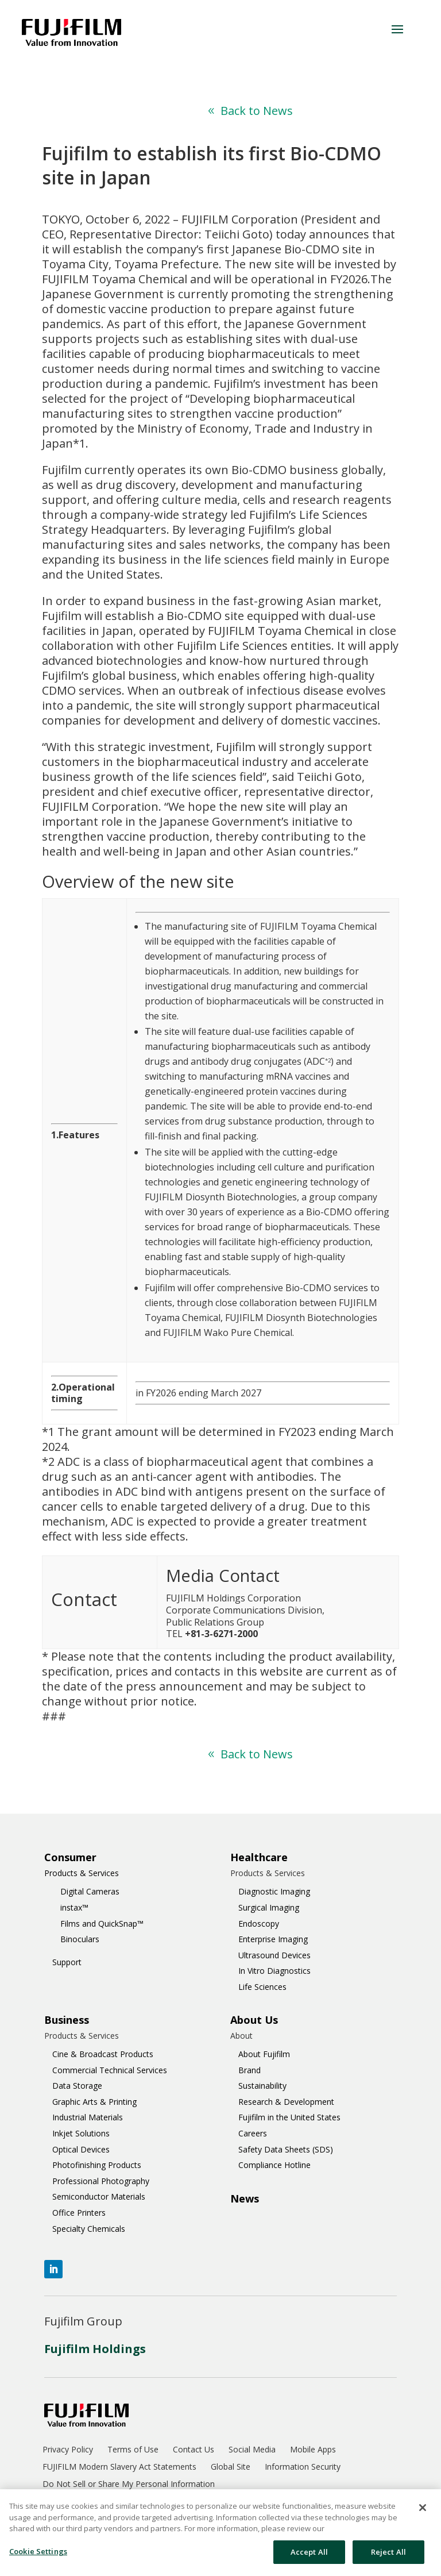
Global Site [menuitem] (230, 2467)
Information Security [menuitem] (303, 2467)
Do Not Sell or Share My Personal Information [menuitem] (128, 2484)
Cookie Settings (38, 2556)
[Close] (422, 2512)
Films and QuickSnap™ (102, 1923)
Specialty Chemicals (88, 2228)
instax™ (74, 1907)
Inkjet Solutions (81, 2133)
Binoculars (79, 1939)
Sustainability (262, 2085)
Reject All (388, 2557)
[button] (397, 29)
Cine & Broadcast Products (102, 2054)
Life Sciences (262, 1986)
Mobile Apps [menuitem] (313, 2450)
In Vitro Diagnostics (274, 1970)
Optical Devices (81, 2149)
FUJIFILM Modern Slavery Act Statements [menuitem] (119, 2467)
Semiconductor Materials (98, 2196)
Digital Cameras (89, 1891)
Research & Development (286, 2101)
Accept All (309, 2557)
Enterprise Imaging (273, 1939)
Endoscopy (258, 1923)
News (244, 2198)
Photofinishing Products (96, 2164)
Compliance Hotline (274, 2164)
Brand (249, 2070)
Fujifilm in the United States (289, 2117)
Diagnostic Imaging (274, 1891)
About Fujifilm (264, 2054)
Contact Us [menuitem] (193, 2450)
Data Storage (77, 2085)
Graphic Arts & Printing (94, 2101)
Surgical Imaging (268, 1907)
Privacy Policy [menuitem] (67, 2450)
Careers (252, 2133)
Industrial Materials (87, 2117)
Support (67, 1962)
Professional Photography (100, 2180)
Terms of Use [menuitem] (132, 2450)
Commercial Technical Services (109, 2070)
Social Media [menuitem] (252, 2450)
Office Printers (79, 2212)
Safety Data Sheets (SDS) (285, 2149)
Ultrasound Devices (274, 1955)
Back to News (256, 110)
